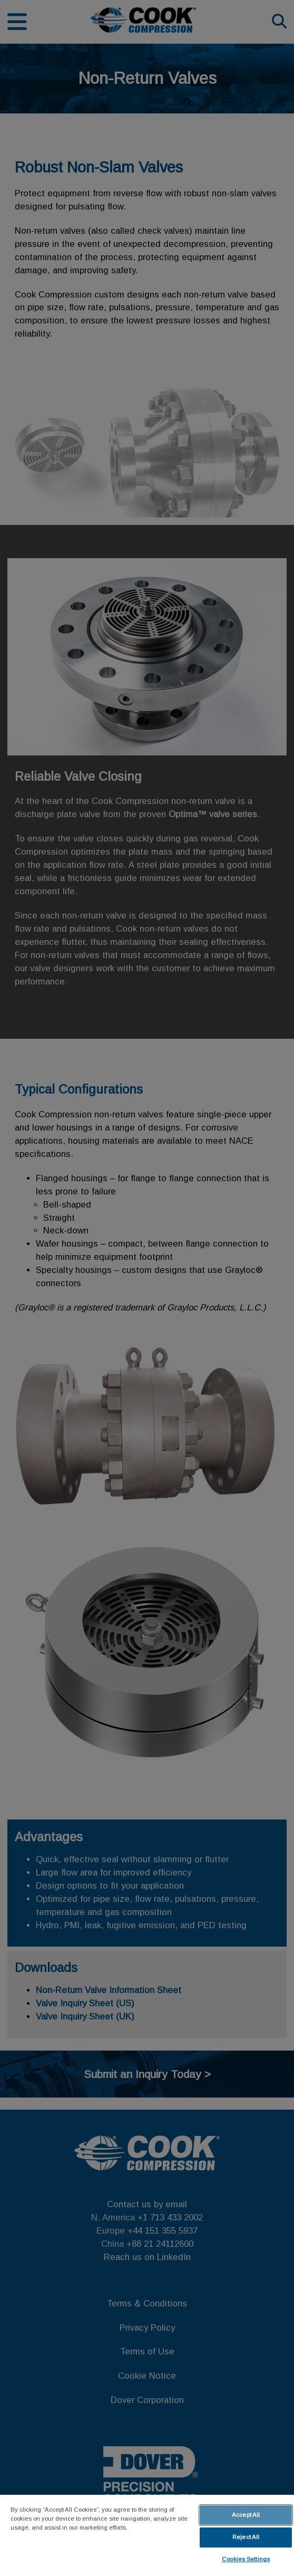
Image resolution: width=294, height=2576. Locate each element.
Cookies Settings (246, 2559)
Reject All (245, 2537)
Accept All (246, 2515)
